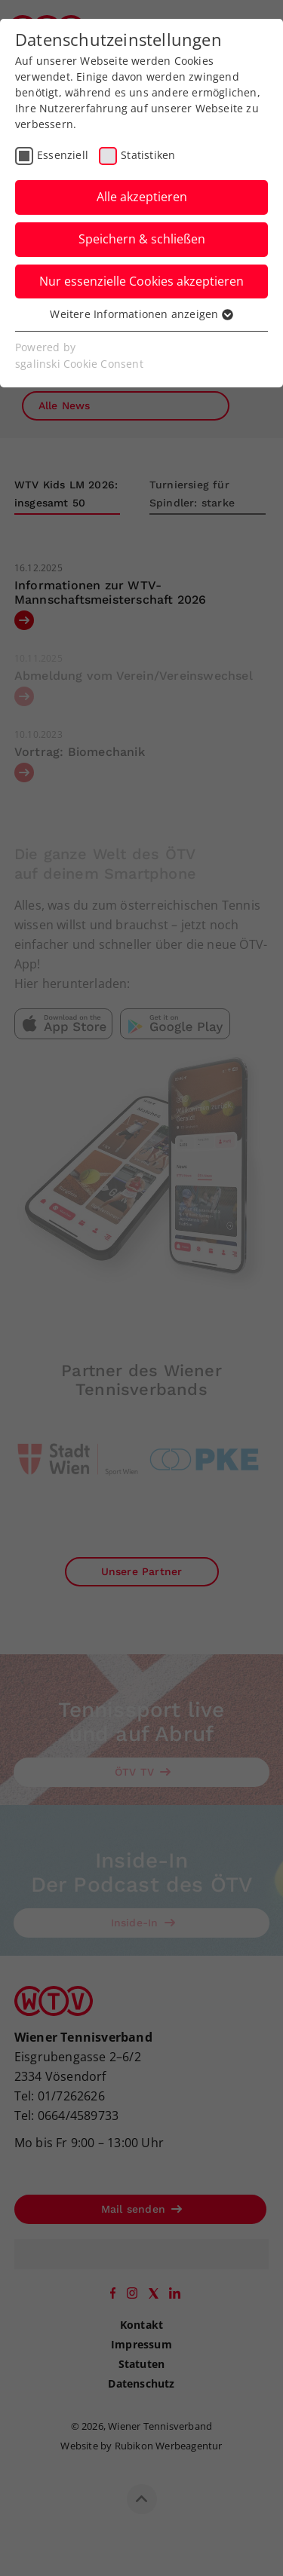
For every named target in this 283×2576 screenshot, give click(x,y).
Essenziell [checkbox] (62, 155)
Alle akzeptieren (142, 196)
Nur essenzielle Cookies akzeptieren (141, 281)
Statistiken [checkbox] (148, 155)
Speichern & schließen (141, 239)
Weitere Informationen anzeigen (141, 314)
